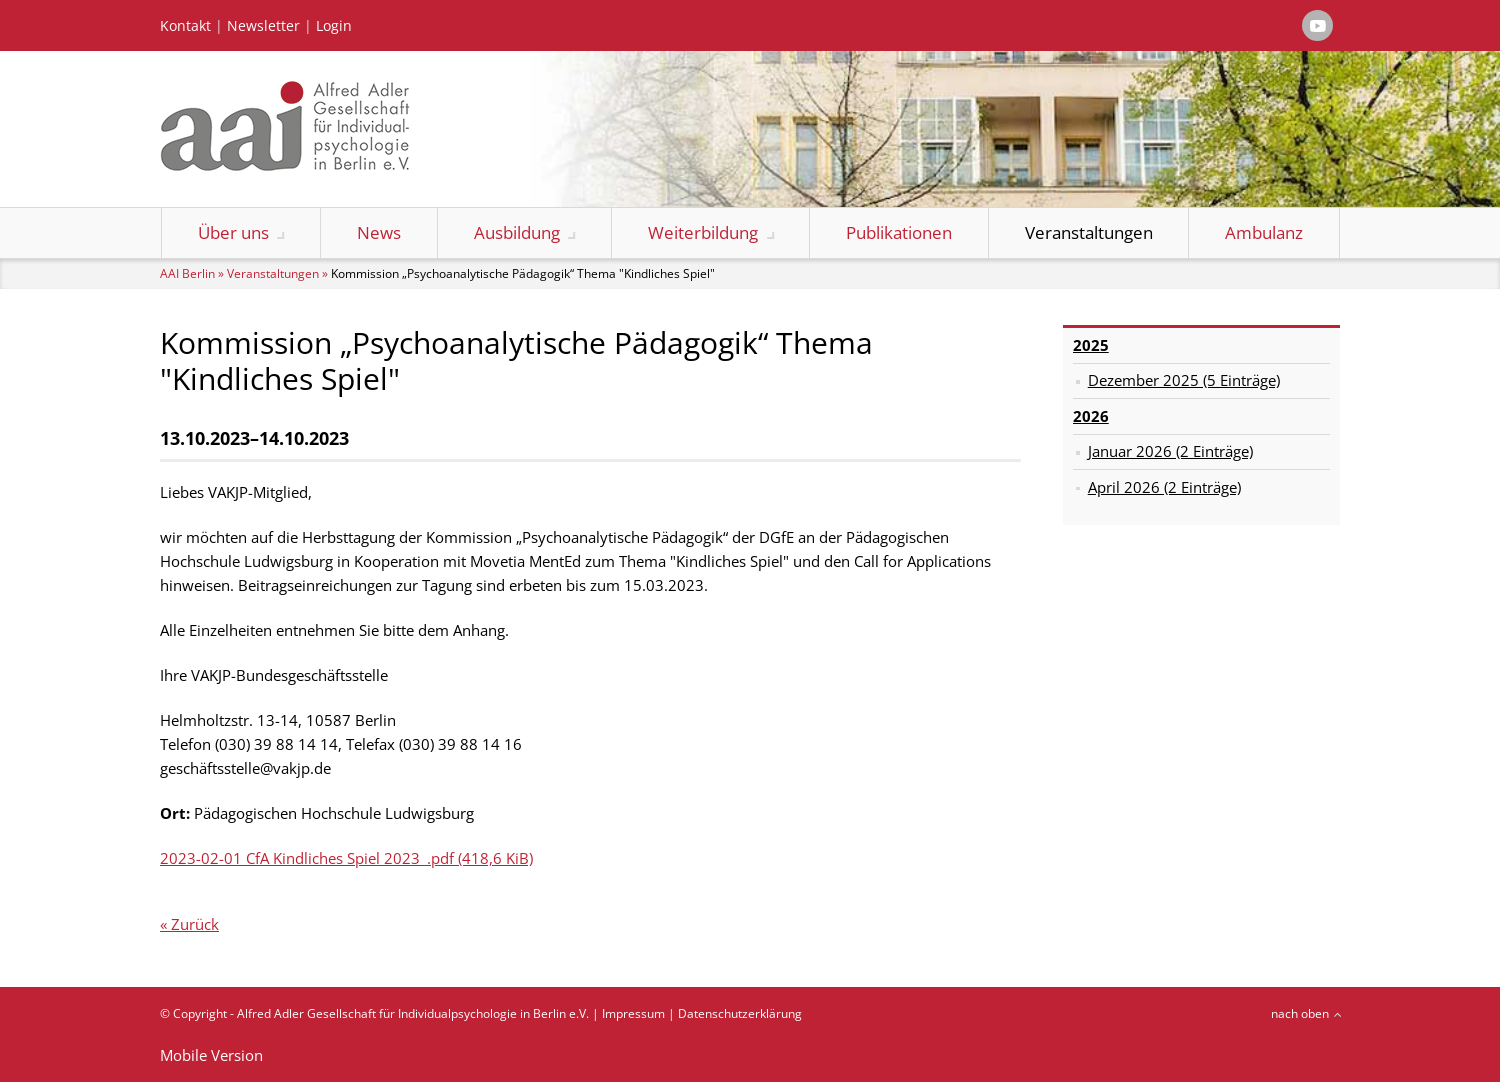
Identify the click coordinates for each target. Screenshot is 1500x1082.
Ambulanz (1264, 232)
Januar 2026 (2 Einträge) (1170, 451)
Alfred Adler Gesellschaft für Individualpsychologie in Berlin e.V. (413, 1013)
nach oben (1300, 1013)
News (379, 232)
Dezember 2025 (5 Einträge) (1184, 380)
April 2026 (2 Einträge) (1164, 487)
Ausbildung (517, 232)
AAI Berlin (187, 273)
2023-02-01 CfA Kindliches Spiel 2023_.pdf (346, 858)
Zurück (195, 924)
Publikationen (899, 232)
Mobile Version (211, 1055)
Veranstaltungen (1089, 232)
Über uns (233, 232)
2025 (1091, 345)
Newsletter (263, 26)
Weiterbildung (703, 232)
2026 (1091, 416)
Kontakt (185, 26)
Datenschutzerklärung (740, 1013)
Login (334, 26)
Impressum (633, 1013)
